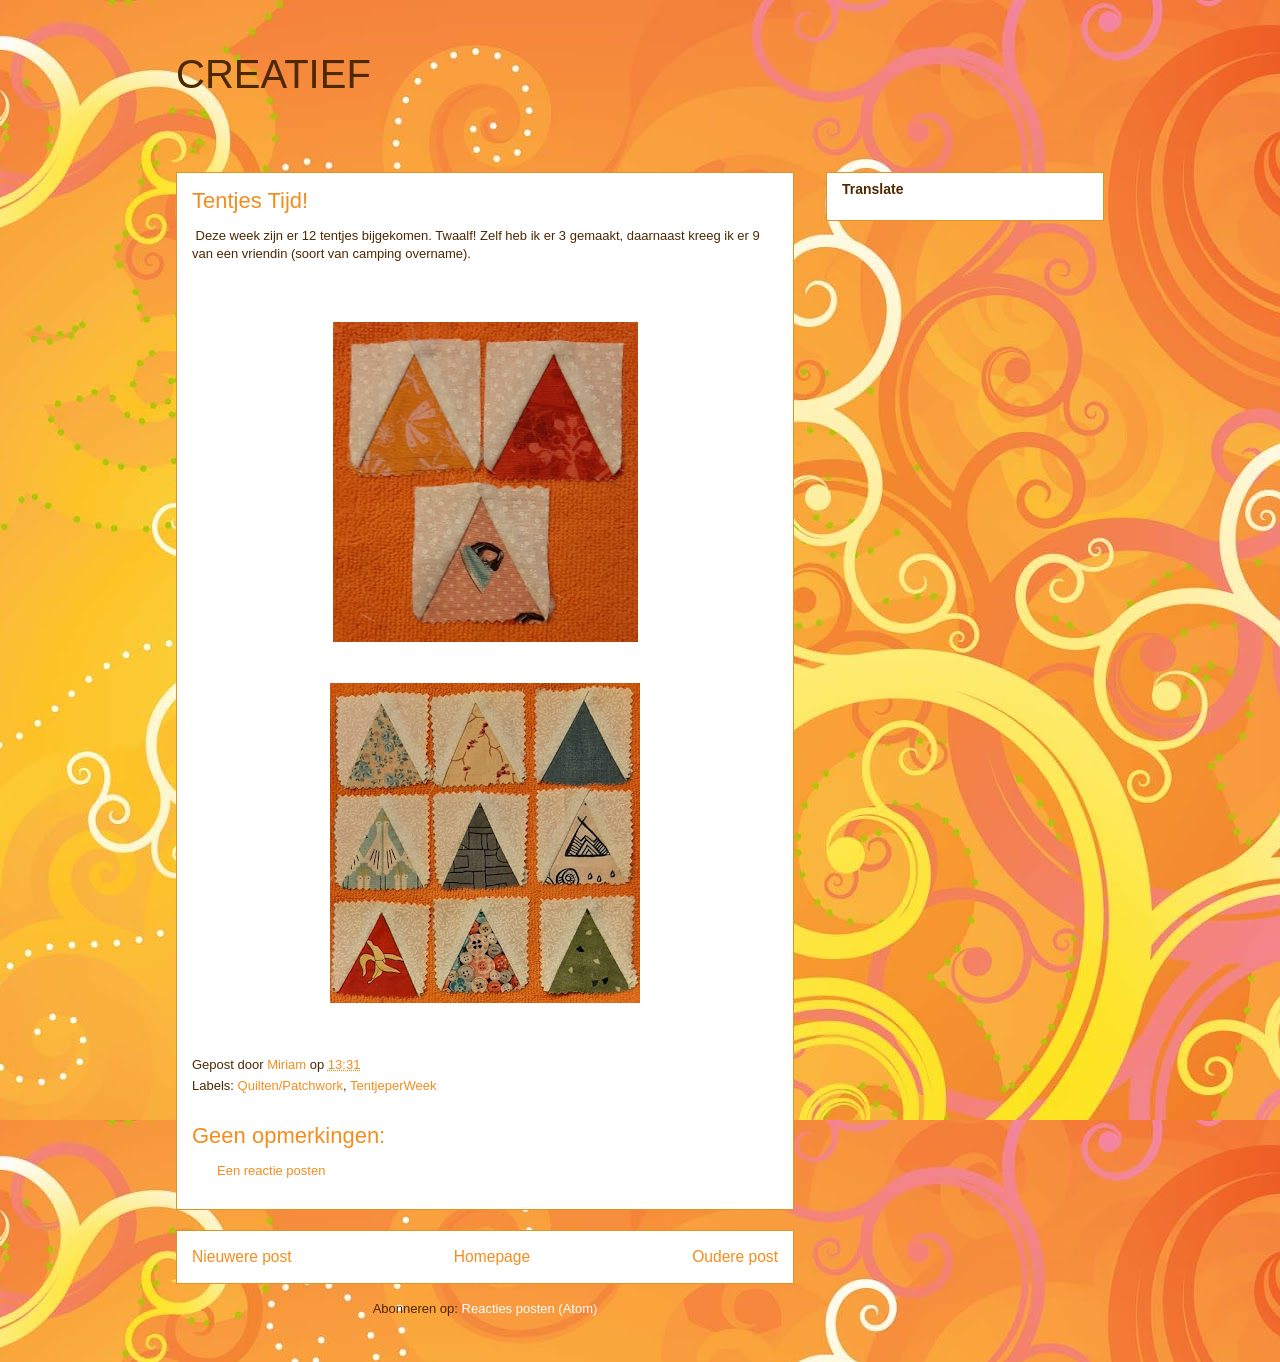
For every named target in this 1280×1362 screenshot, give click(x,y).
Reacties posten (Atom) (530, 1308)
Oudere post (735, 1256)
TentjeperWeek (393, 1085)
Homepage (492, 1256)
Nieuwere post (242, 1256)
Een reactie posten (271, 1170)
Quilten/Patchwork (291, 1085)
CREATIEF (273, 74)
